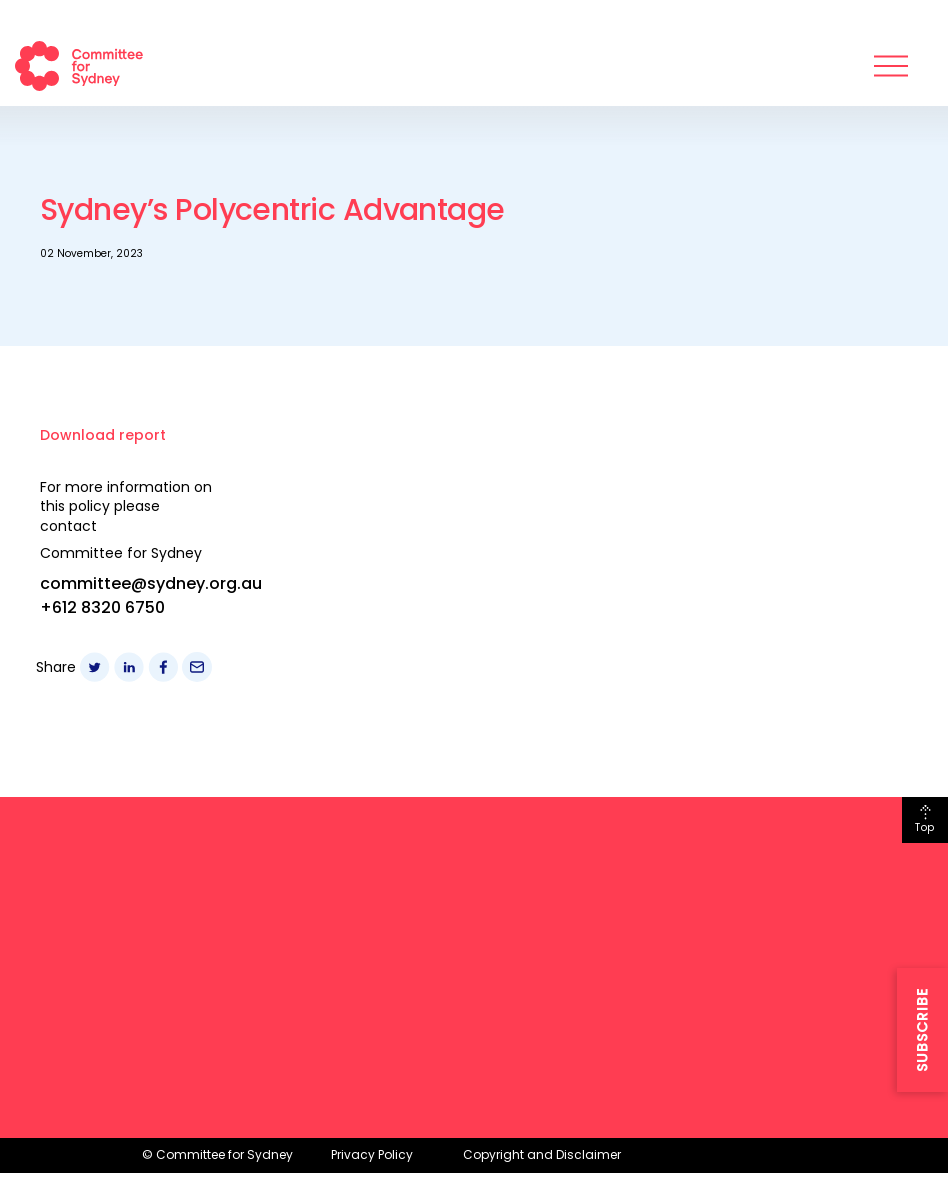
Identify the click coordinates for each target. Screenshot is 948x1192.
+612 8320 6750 (102, 607)
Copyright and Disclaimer (542, 1154)
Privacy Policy (372, 1154)
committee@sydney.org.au (151, 583)
